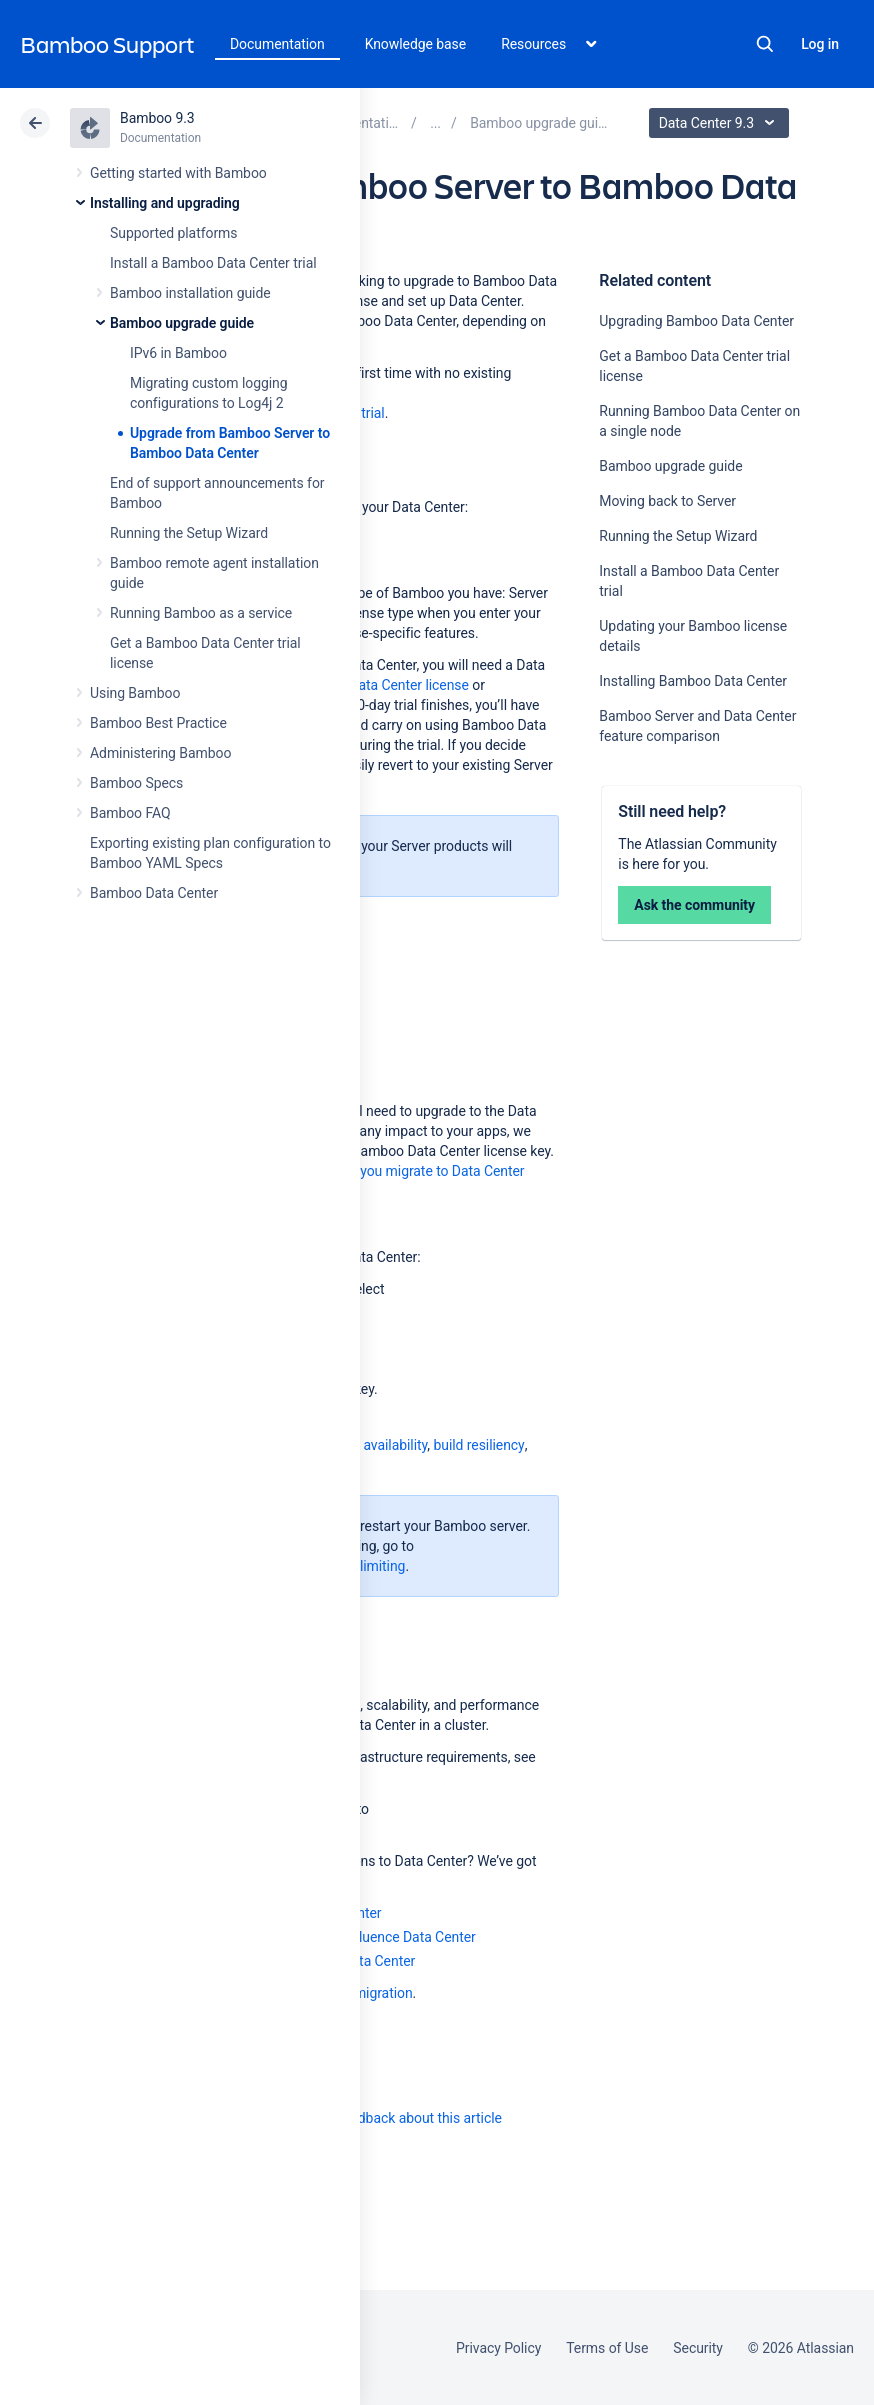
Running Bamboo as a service (201, 613)
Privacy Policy (498, 2348)
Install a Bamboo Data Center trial (213, 263)
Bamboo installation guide (190, 293)
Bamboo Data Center (154, 893)
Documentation (277, 44)
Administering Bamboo (160, 753)
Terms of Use (607, 2348)
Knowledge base (416, 44)
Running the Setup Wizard (189, 533)
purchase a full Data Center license (361, 685)
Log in (820, 44)
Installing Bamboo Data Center (693, 681)
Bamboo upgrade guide (182, 323)
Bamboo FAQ (130, 813)
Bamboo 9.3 (157, 118)
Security (698, 2348)
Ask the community (694, 905)
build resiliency (478, 1445)
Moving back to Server (667, 501)
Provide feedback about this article (395, 2118)
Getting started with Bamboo (178, 173)
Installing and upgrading (165, 203)
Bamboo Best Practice (158, 723)
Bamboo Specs (136, 783)
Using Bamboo (135, 693)
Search (765, 44)
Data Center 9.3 (721, 123)
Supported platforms (173, 233)
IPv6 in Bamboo (178, 353)
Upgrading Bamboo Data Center (696, 321)
